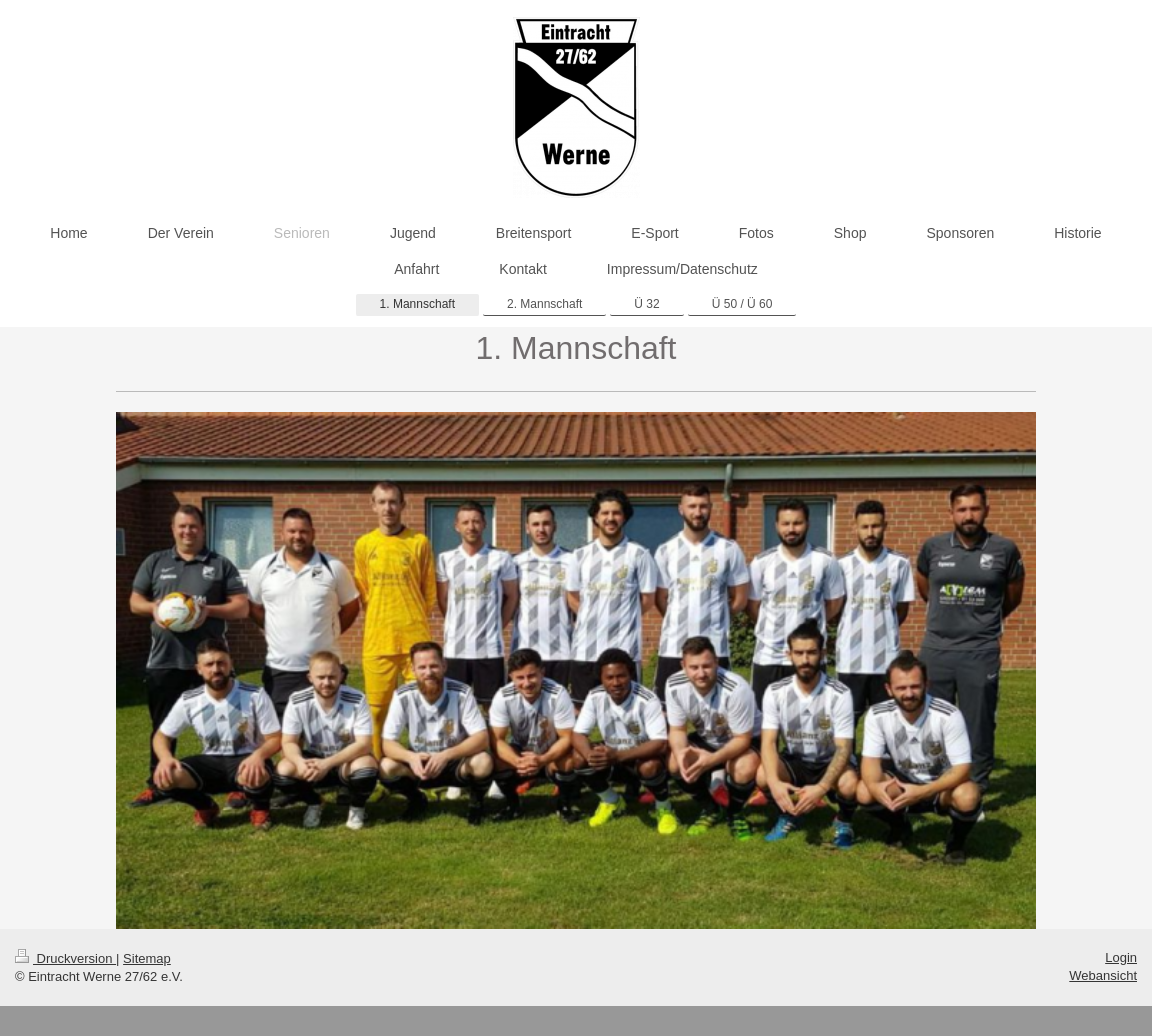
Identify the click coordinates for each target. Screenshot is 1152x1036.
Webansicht (1103, 975)
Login (1121, 957)
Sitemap (147, 958)
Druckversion (65, 958)
